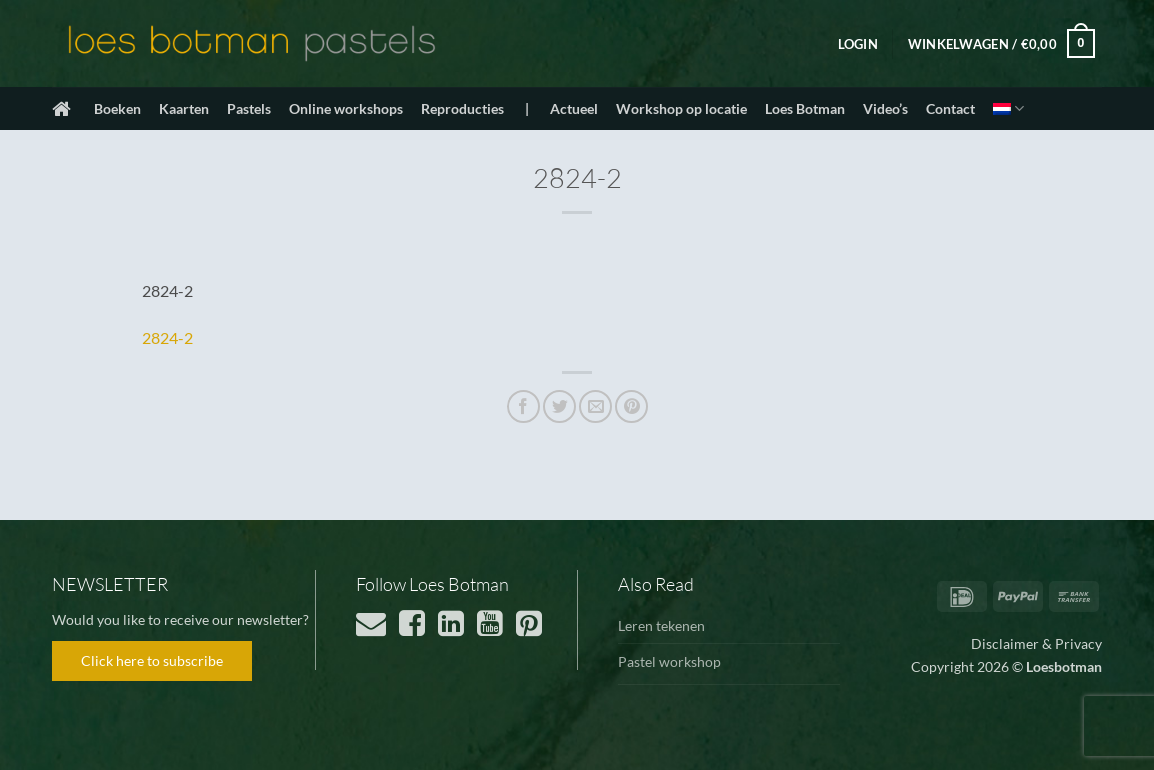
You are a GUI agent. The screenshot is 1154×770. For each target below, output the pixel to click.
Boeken (117, 108)
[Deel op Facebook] (523, 406)
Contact (950, 108)
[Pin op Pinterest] (631, 406)
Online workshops (346, 108)
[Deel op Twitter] (559, 406)
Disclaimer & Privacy (1036, 643)
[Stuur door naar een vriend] (595, 406)
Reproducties (462, 108)
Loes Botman (805, 108)
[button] (858, 44)
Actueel (574, 108)
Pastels (249, 108)
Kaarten (184, 108)
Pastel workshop (669, 661)
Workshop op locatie (681, 108)
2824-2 (167, 337)
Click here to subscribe (152, 660)
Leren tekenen (661, 625)
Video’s (885, 108)
